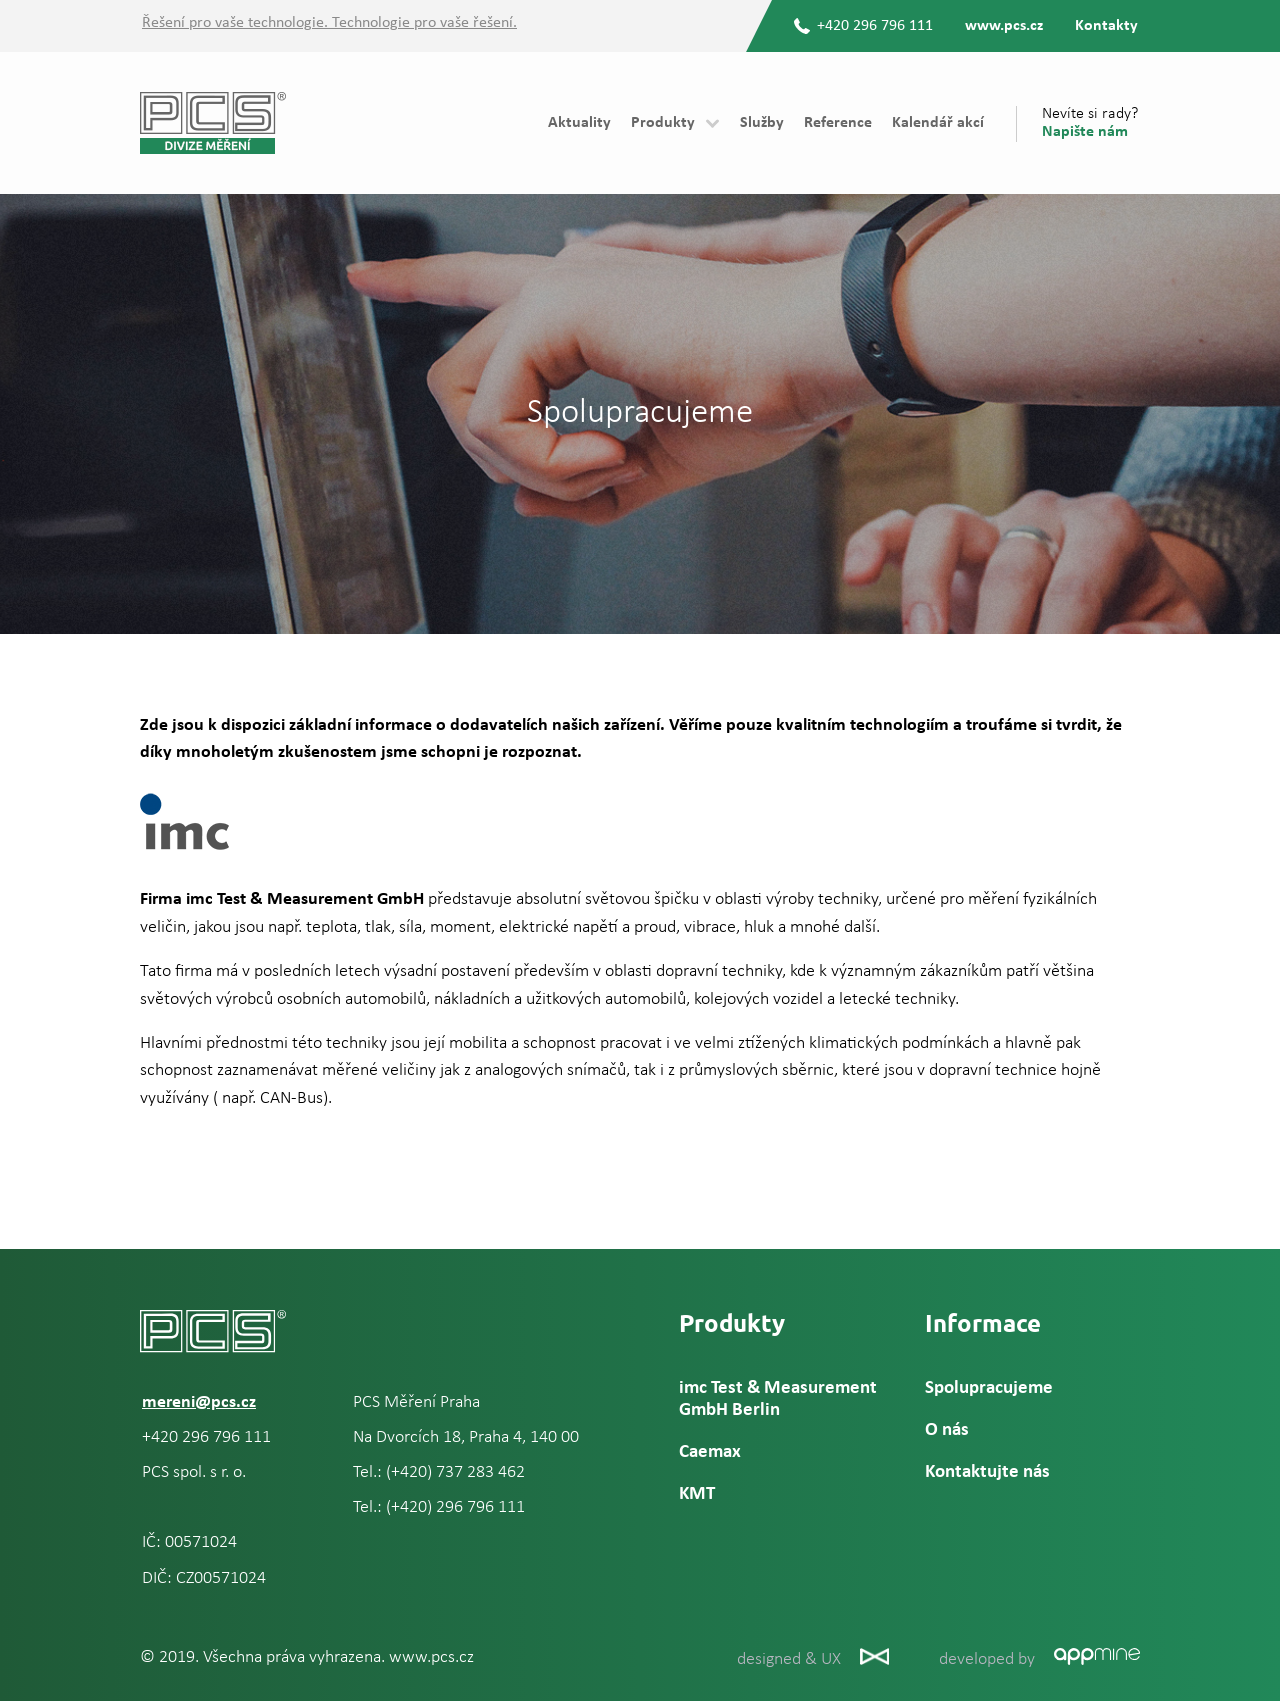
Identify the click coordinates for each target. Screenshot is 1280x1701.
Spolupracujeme (989, 1388)
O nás (947, 1430)
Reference (838, 123)
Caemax (710, 1452)
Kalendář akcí (938, 123)
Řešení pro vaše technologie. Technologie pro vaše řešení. (329, 23)
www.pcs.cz (1004, 26)
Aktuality (579, 123)
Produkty (663, 123)
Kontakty (1106, 26)
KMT (697, 1494)
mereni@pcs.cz (199, 1402)
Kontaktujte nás (987, 1472)
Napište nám (1085, 132)
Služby (762, 123)
